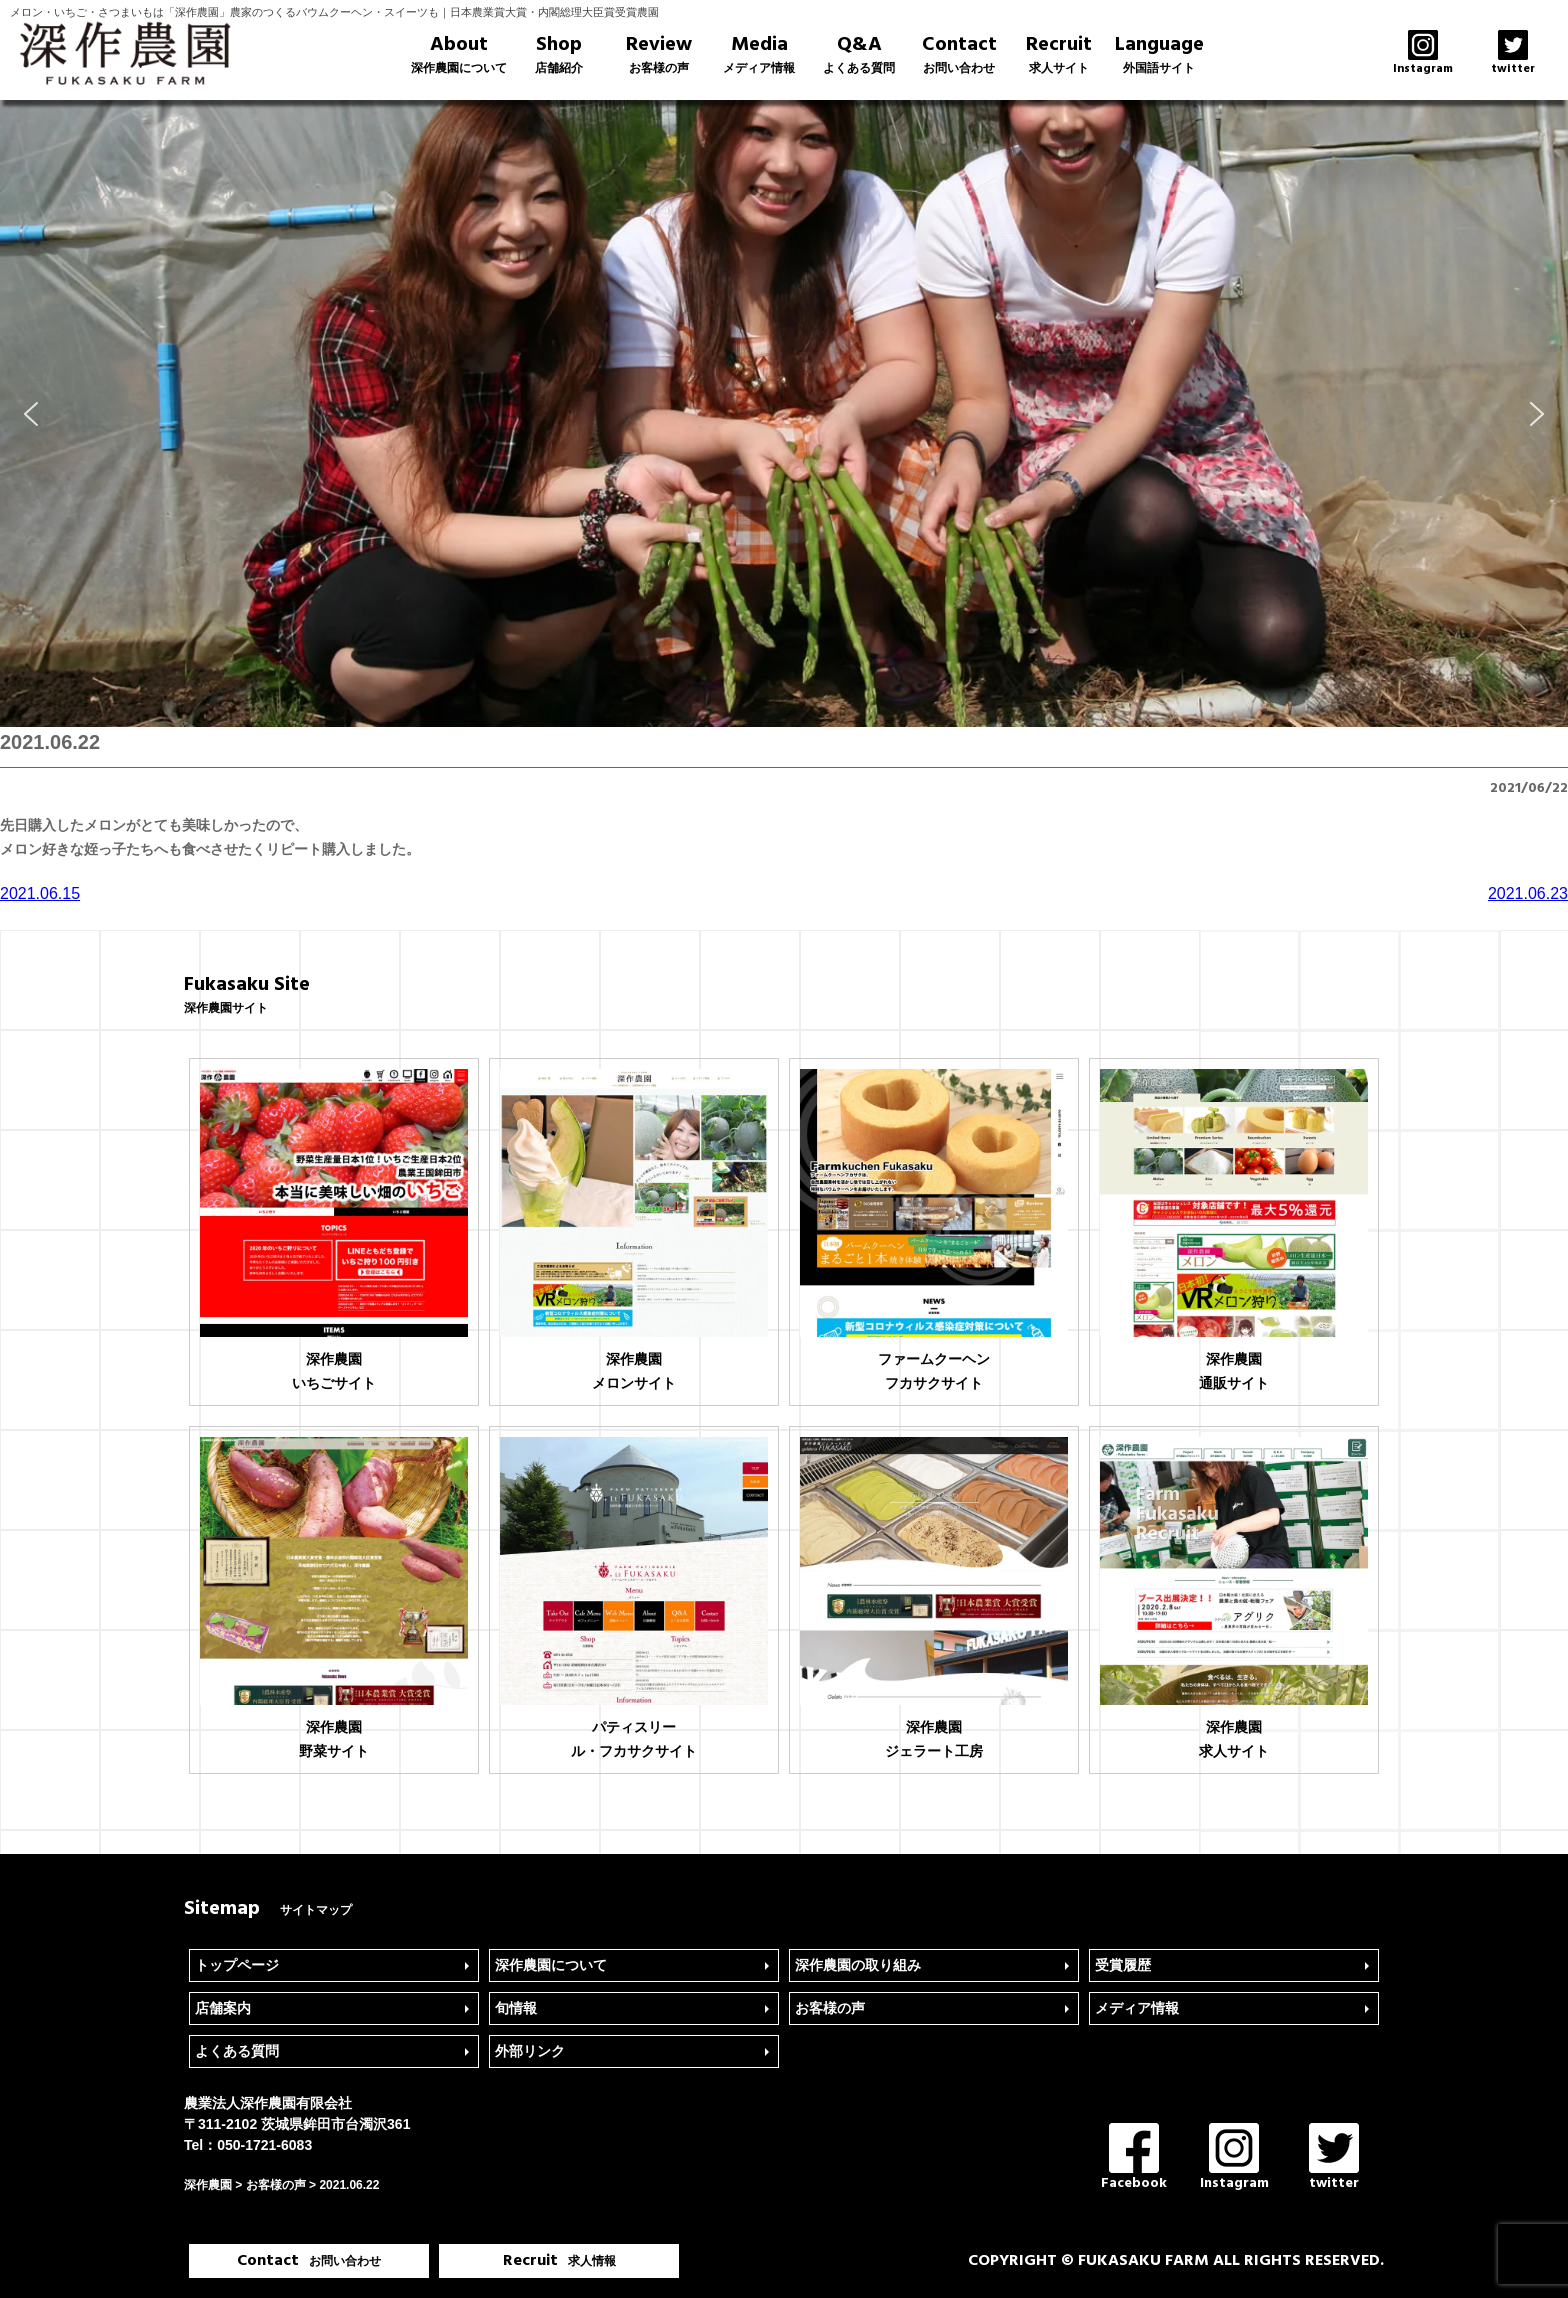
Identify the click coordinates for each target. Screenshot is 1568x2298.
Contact (959, 54)
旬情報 (516, 2008)
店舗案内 (223, 2008)
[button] (31, 414)
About (459, 54)
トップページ (237, 1965)
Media (759, 54)
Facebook (1134, 2158)
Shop (559, 54)
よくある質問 (237, 2051)
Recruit (1059, 54)
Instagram (1234, 2158)
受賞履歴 (1123, 1965)
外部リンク (530, 2051)
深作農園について (551, 1965)
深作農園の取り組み (858, 1965)
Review (659, 54)
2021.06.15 (40, 893)
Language (1159, 54)
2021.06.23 (1528, 893)
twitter (1334, 2158)
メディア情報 (1137, 2008)
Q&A (859, 54)
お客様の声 (830, 2008)
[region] (784, 413)
